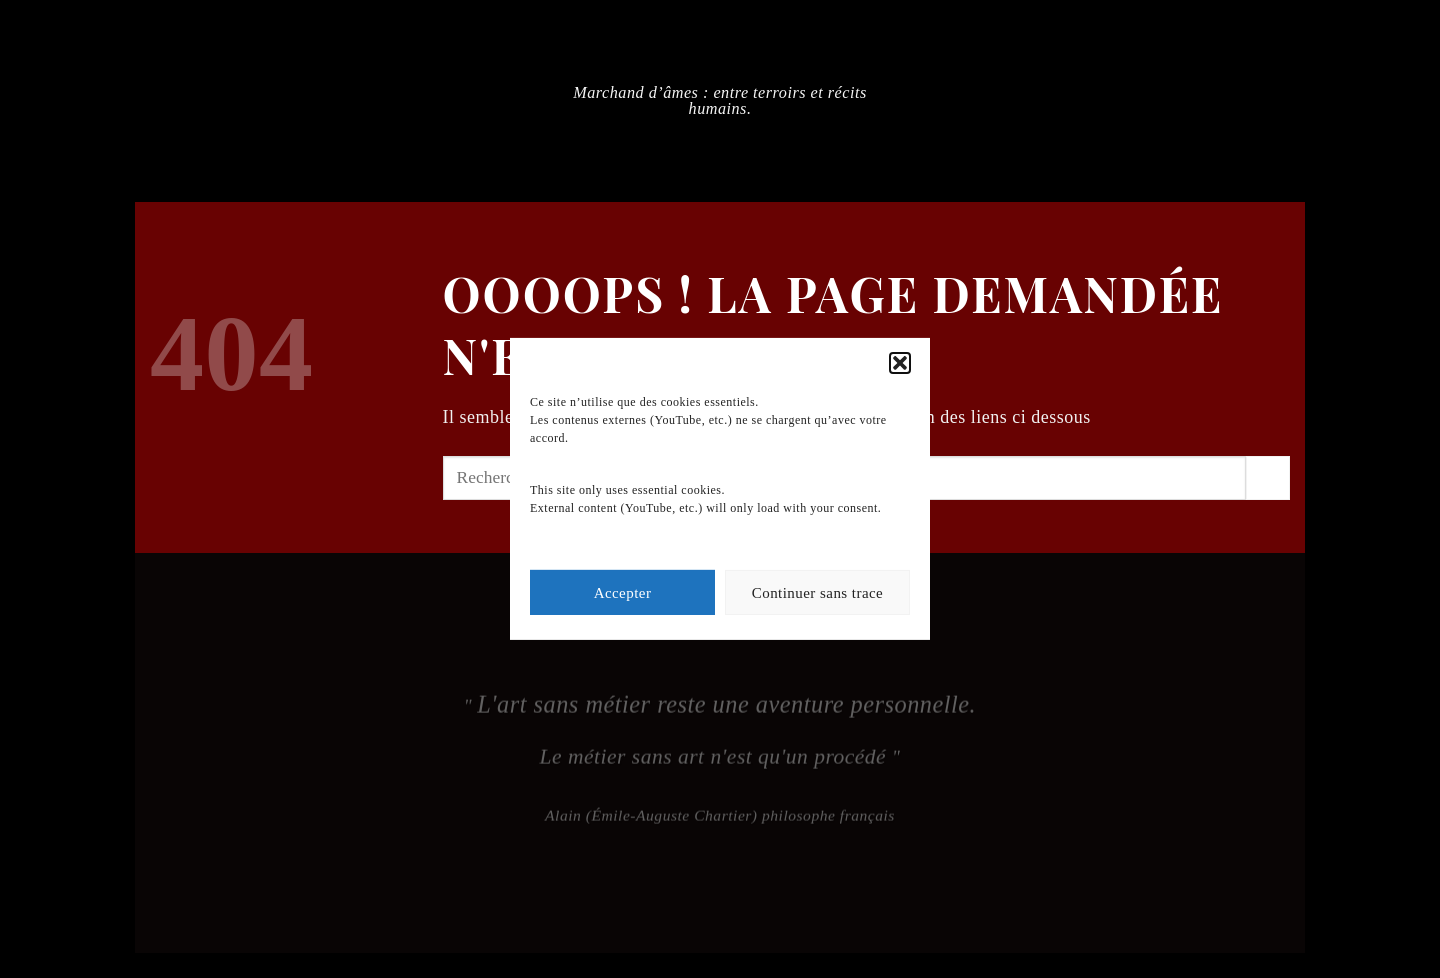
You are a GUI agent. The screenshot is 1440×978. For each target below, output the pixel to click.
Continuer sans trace (817, 593)
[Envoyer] (1268, 478)
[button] (900, 363)
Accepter (623, 593)
